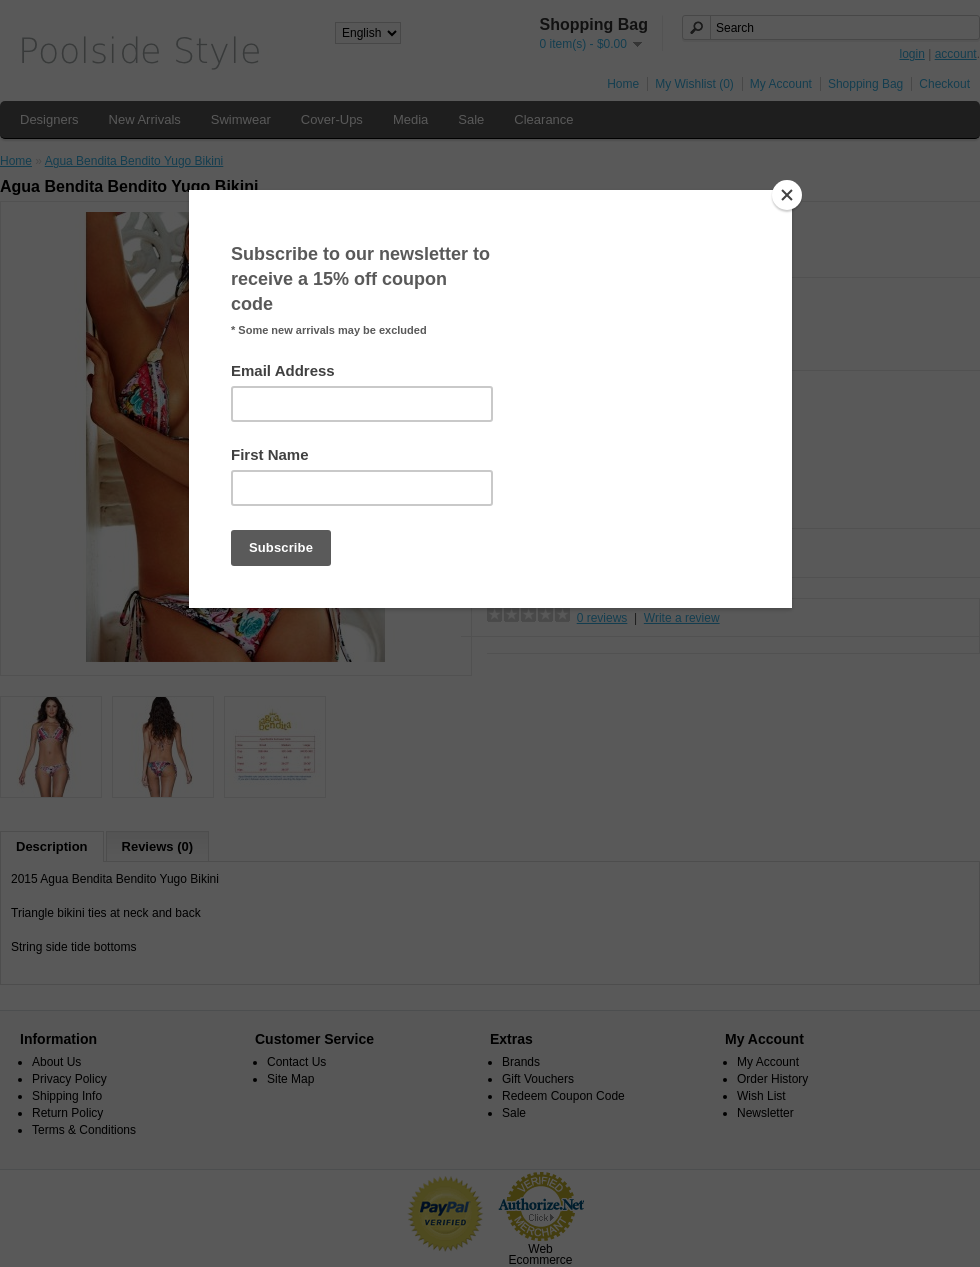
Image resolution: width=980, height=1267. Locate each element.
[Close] (787, 195)
